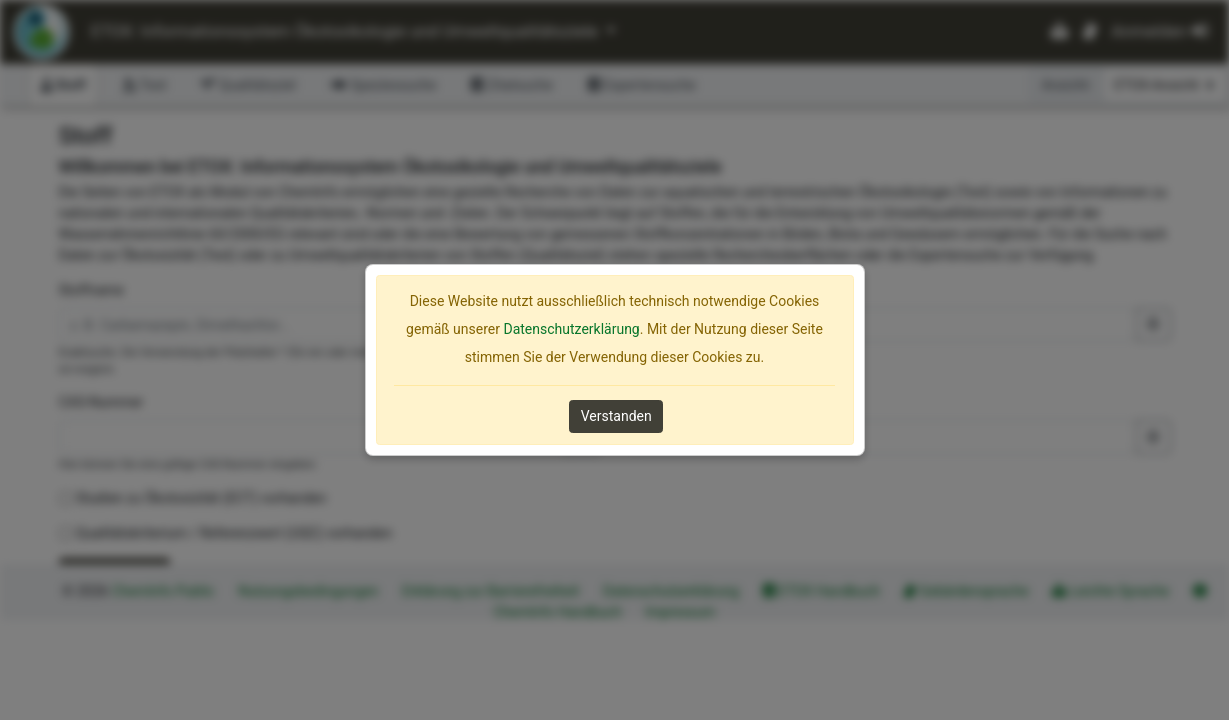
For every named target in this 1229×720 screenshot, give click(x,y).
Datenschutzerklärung (571, 329)
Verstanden (616, 416)
